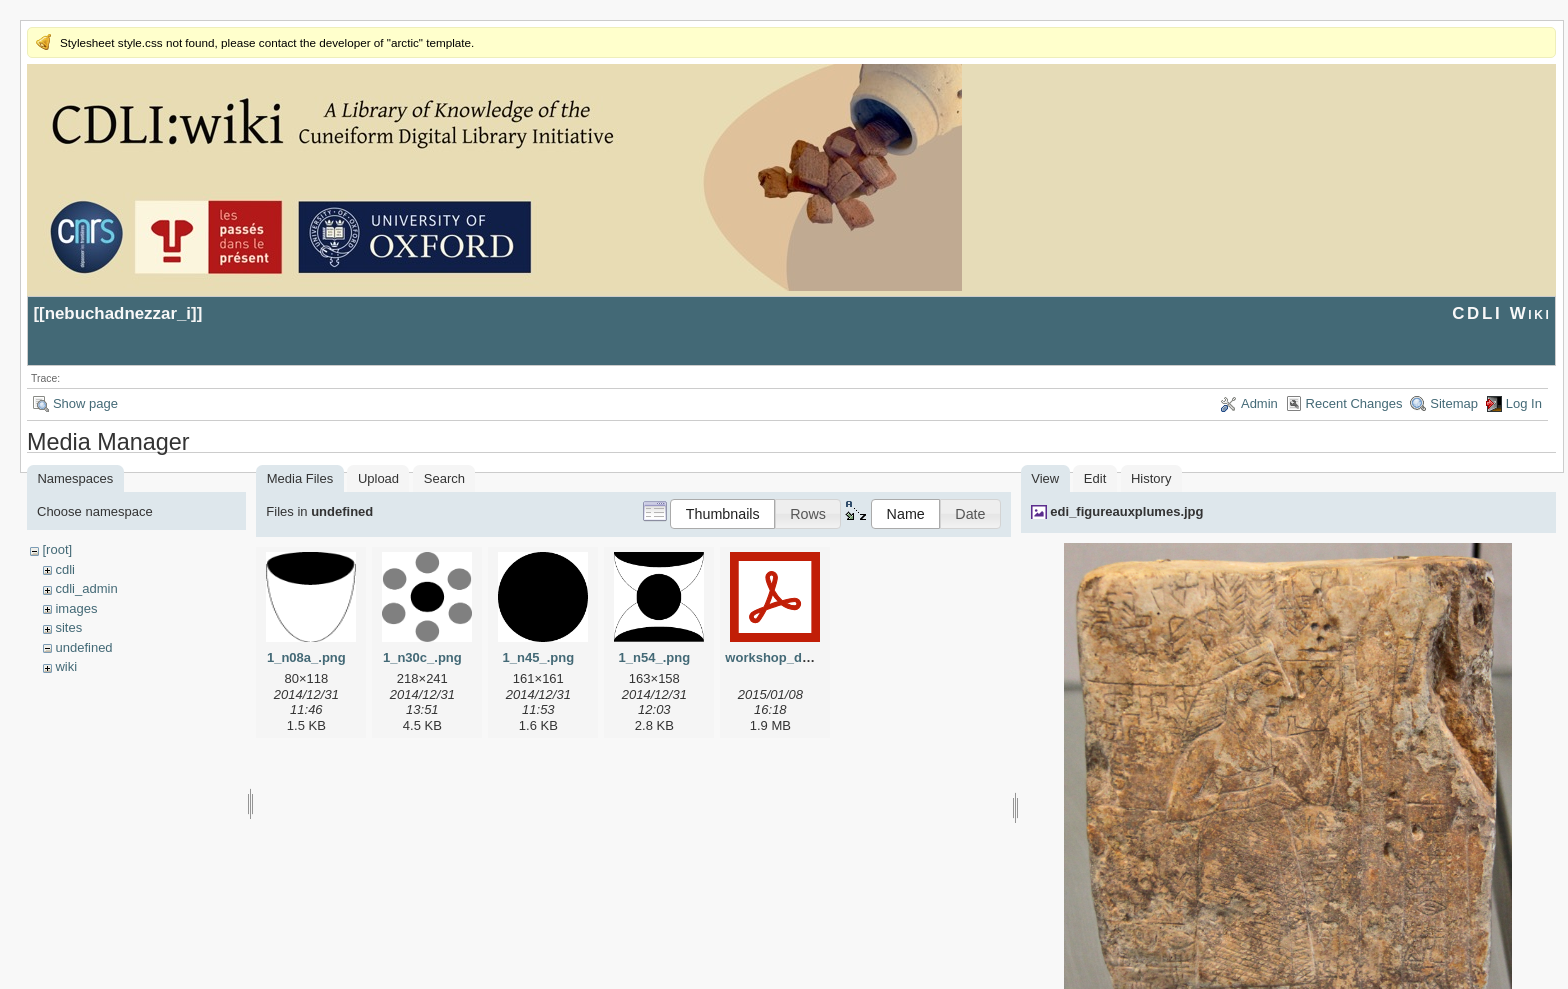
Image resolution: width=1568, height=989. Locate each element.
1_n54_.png (655, 657)
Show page (85, 403)
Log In (1524, 403)
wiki (66, 666)
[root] (57, 549)
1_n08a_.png (306, 657)
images (76, 608)
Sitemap (1454, 403)
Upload (378, 478)
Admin (1259, 403)
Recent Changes (1354, 403)
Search (444, 478)
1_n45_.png (539, 657)
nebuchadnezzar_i (118, 313)
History (1151, 478)
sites (68, 627)
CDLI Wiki (1501, 313)
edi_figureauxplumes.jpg (1126, 511)
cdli (65, 569)
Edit (1095, 478)
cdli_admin (86, 588)
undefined (83, 647)
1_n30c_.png (422, 657)
